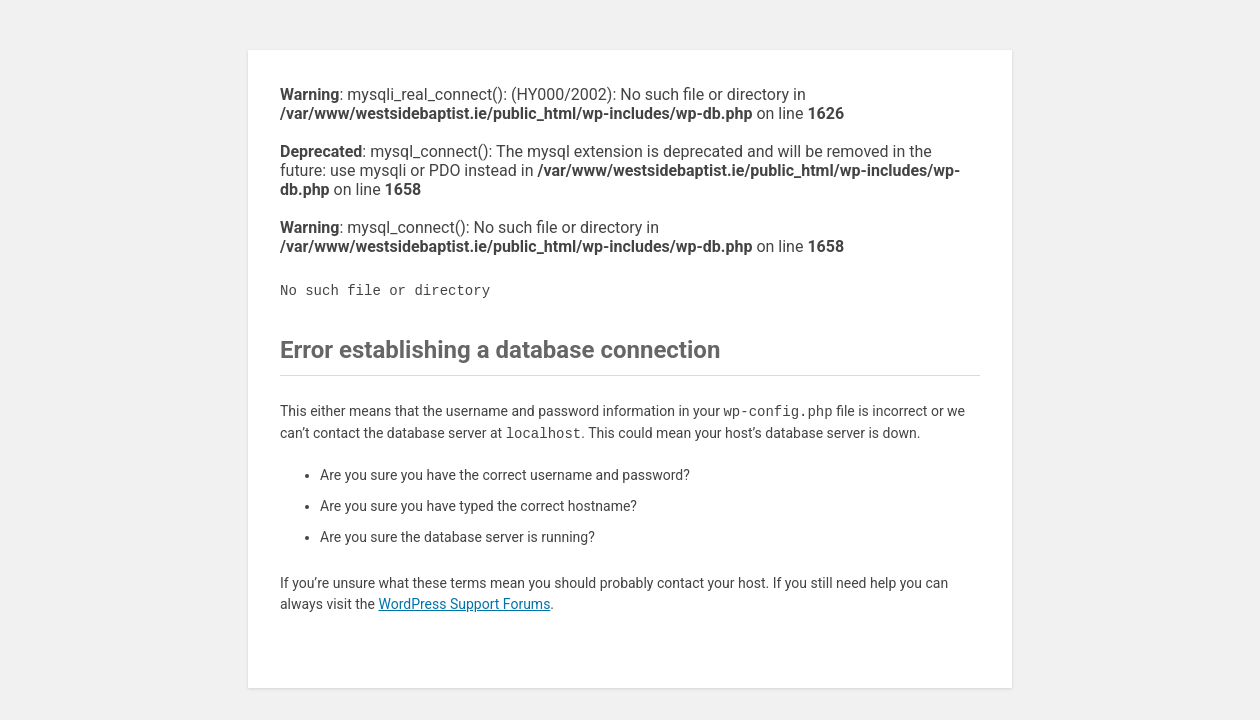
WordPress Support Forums (464, 604)
